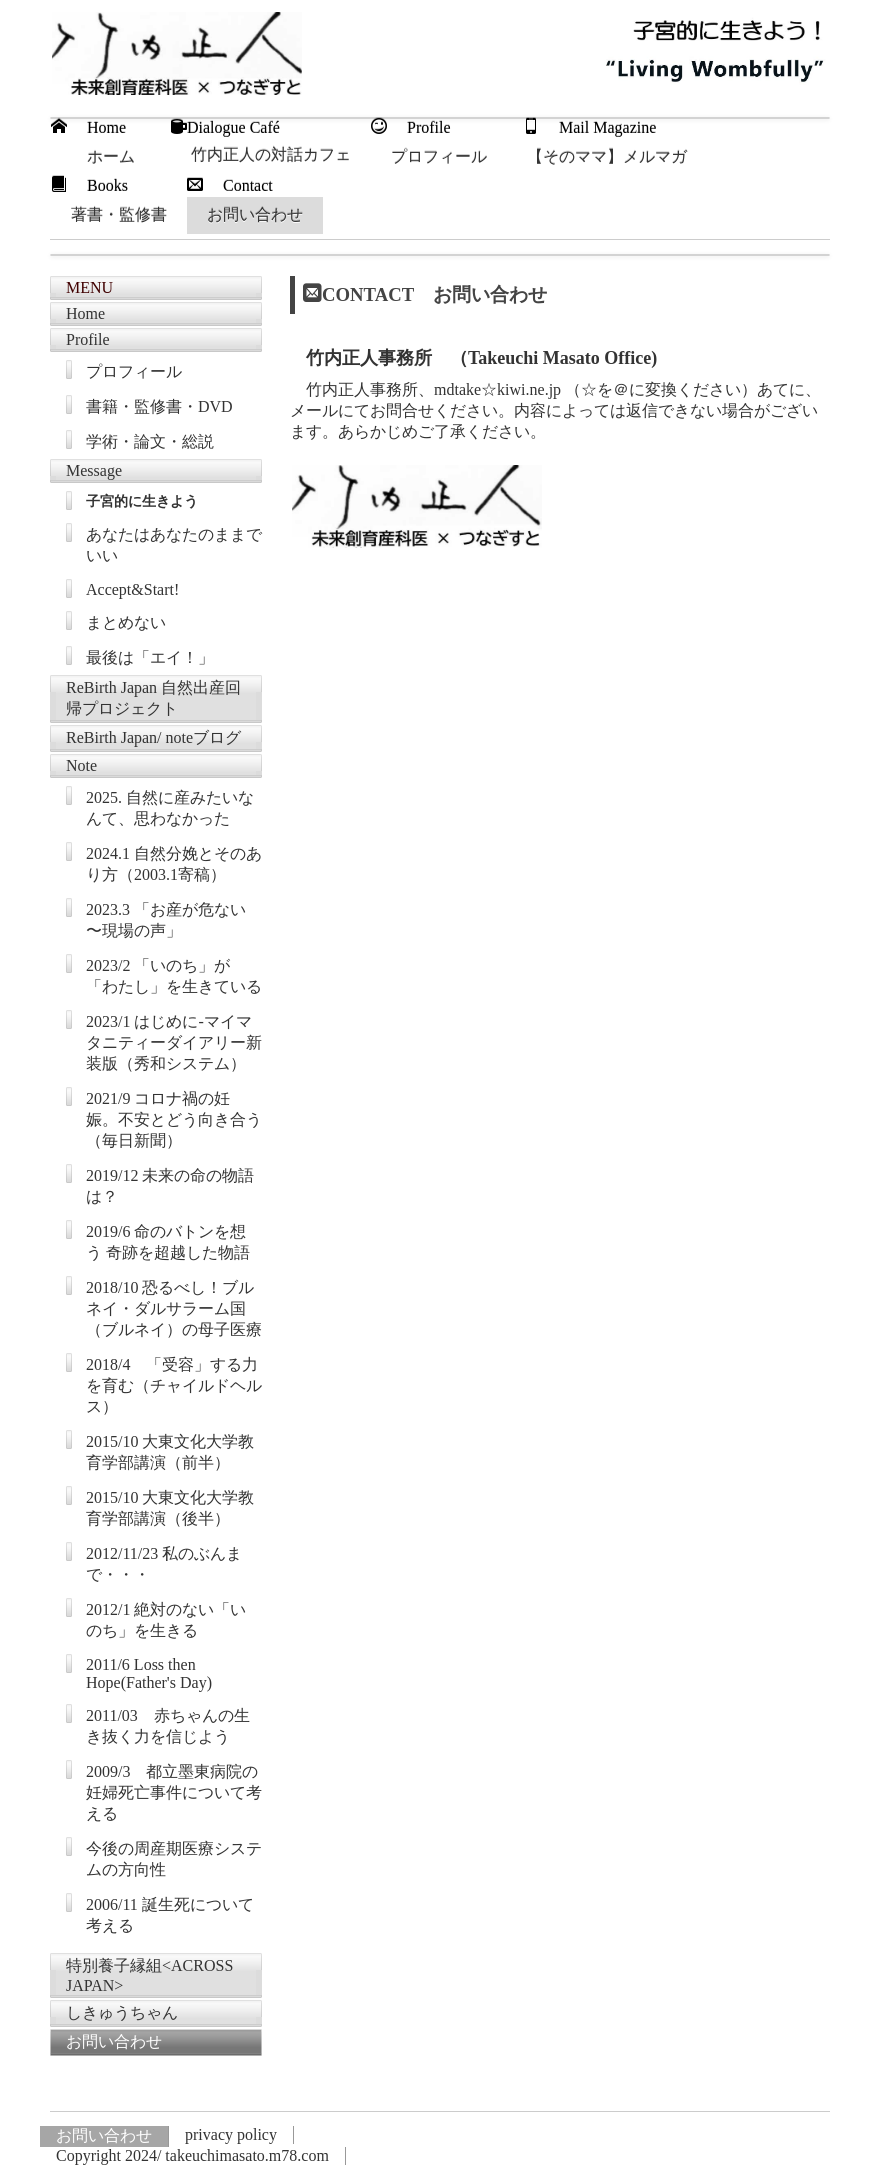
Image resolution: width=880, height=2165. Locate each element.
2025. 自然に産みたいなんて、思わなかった (170, 808)
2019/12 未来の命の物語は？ (170, 1186)
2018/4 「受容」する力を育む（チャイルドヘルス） (174, 1385)
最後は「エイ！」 (150, 657)
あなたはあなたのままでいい (174, 545)
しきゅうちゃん (122, 2012)
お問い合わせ (255, 214)
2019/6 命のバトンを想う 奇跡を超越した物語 (168, 1242)
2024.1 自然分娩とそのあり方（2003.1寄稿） (174, 864)
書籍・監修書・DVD (159, 406)
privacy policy (231, 2134)
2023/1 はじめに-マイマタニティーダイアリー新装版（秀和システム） (174, 1042)
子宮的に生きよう (142, 501)
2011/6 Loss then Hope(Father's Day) (149, 1673)
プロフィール (439, 156)
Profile (88, 339)
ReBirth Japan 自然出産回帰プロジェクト (153, 698)
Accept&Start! (132, 589)
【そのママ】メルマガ (607, 156)
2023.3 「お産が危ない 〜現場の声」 (166, 920)
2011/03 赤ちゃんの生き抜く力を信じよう (168, 1726)
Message (94, 470)
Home (85, 313)
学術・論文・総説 (150, 441)
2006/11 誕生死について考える (170, 1915)
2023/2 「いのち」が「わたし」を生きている (174, 976)
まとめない (126, 622)
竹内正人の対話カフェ (271, 154)
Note (81, 765)
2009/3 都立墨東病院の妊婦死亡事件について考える (174, 1792)
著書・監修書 (119, 214)
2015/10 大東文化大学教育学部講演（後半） (170, 1508)
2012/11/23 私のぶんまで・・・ (164, 1564)
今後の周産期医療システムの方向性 (174, 1859)
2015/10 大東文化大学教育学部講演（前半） (170, 1452)
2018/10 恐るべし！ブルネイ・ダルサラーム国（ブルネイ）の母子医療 (174, 1308)
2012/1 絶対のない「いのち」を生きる (166, 1620)
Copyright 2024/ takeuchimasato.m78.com (192, 2155)
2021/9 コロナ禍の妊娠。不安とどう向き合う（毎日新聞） (174, 1119)
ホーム (111, 156)
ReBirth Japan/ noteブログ (153, 737)
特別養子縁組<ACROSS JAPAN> (149, 1975)
